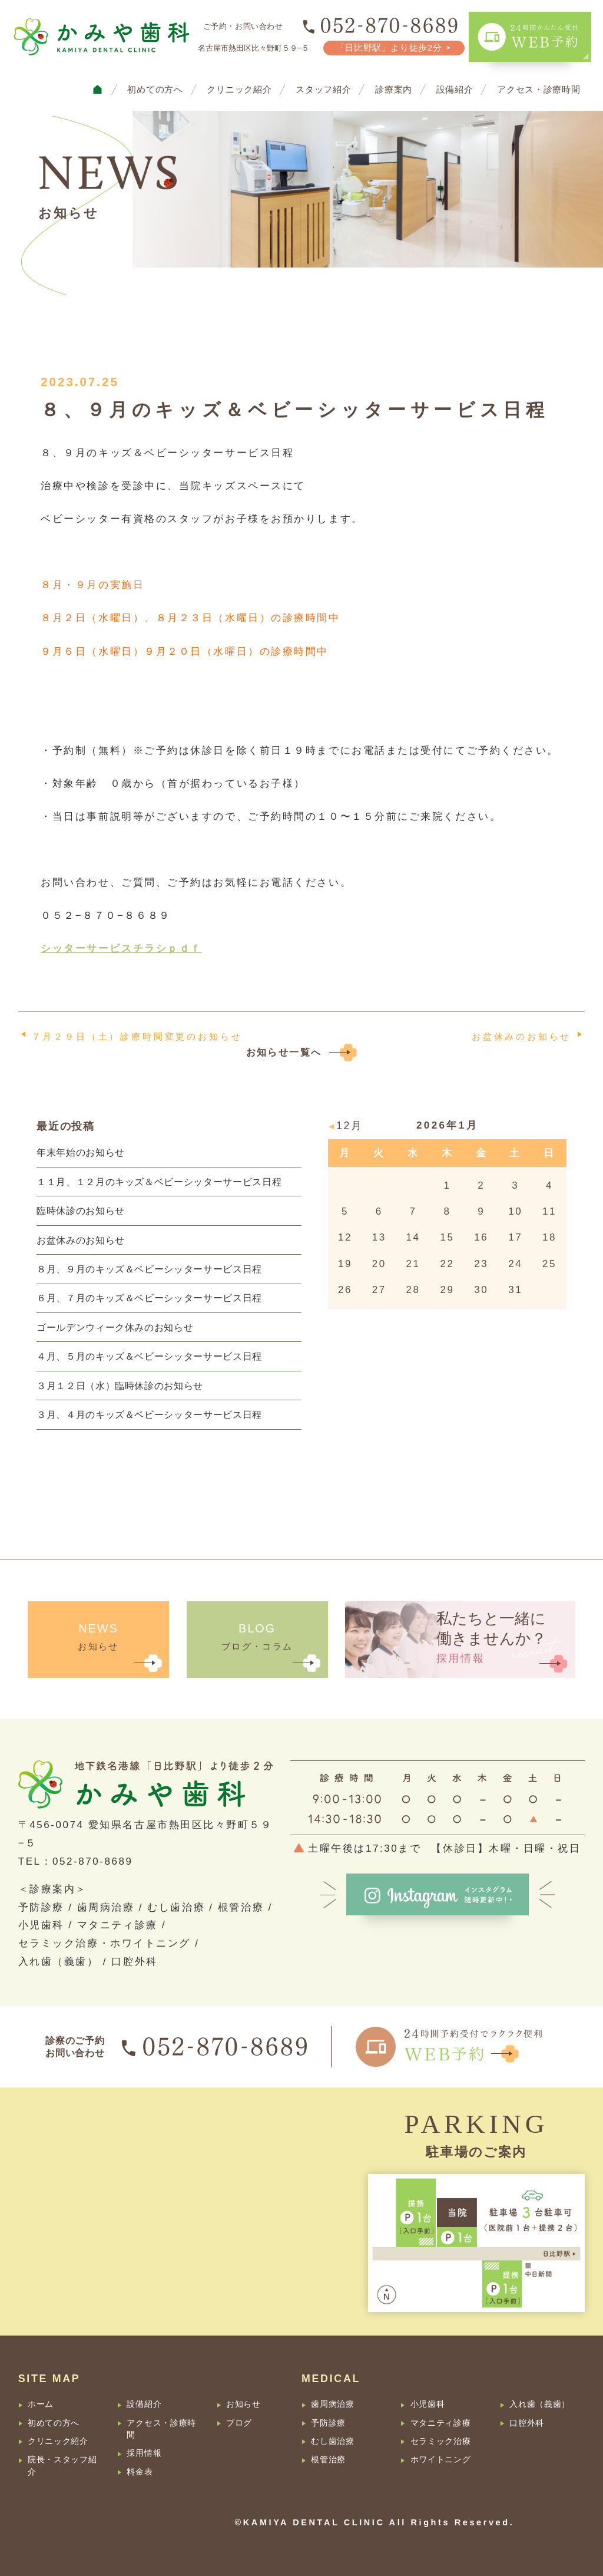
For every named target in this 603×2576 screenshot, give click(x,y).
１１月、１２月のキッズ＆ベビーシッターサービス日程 (159, 1181)
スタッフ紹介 (323, 89)
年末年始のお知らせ (81, 1152)
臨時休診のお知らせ (81, 1210)
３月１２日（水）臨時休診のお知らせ (120, 1385)
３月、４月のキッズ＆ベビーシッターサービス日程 (149, 1414)
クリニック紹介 (239, 89)
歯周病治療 (332, 2404)
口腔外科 (526, 2423)
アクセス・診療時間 (539, 89)
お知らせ (243, 2404)
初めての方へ (155, 89)
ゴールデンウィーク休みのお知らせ (115, 1327)
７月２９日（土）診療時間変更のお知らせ (137, 1036)
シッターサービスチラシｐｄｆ (121, 948)
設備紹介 (454, 89)
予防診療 (328, 2423)
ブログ (239, 2423)
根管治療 (328, 2459)
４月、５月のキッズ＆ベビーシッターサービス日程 (149, 1356)
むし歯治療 (332, 2441)
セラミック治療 (440, 2441)
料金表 (140, 2472)
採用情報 (144, 2453)
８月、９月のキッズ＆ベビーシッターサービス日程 (149, 1269)
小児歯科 (427, 2404)
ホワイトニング (440, 2459)
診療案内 (393, 89)
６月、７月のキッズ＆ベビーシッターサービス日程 (149, 1297)
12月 (349, 1126)
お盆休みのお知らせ (521, 1036)
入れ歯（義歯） (539, 2404)
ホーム (41, 2404)
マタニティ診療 (440, 2423)
